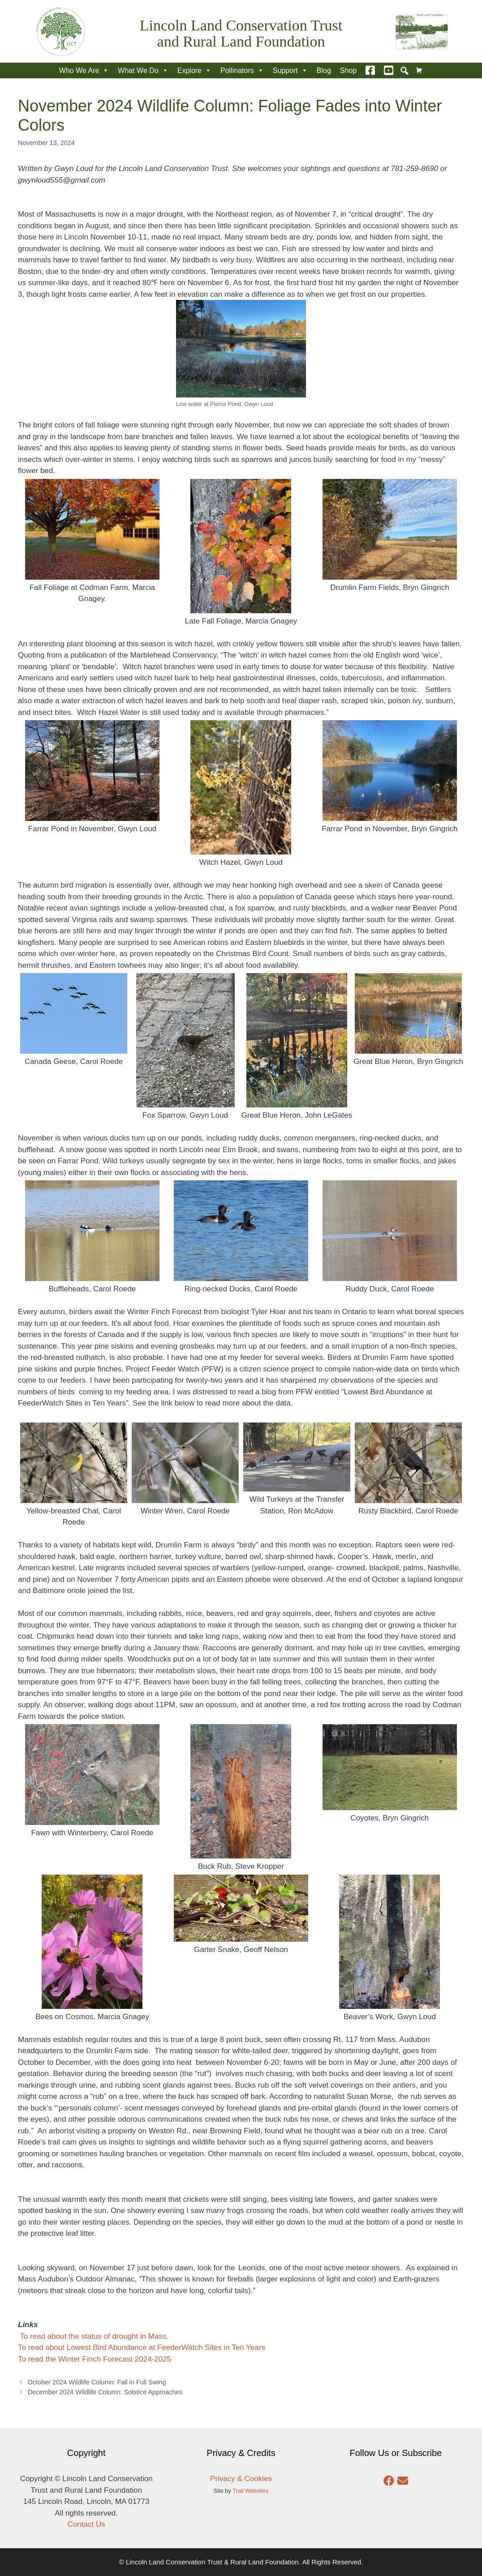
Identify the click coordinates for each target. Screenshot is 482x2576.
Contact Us (86, 2524)
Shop (348, 70)
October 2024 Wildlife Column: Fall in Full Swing (97, 2382)
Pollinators (242, 70)
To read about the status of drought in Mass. (93, 2336)
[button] (404, 70)
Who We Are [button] (84, 70)
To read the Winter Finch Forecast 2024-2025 (94, 2359)
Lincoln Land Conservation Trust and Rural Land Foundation (241, 33)
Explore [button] (194, 70)
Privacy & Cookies (241, 2478)
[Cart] (419, 70)
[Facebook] (370, 70)
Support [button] (290, 70)
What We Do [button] (143, 70)
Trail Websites (250, 2490)
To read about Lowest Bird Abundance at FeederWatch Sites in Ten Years (141, 2347)
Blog (324, 70)
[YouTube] (388, 70)
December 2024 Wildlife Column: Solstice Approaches (105, 2392)
